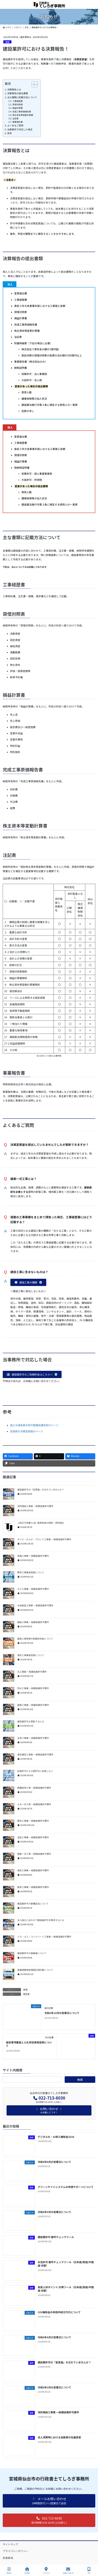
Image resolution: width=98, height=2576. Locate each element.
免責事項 (8, 2558)
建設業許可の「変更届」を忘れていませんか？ (40, 1489)
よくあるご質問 (15, 125)
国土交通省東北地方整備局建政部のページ (34, 1425)
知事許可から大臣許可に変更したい (35, 1771)
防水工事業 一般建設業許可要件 (33, 1688)
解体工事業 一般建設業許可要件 (33, 1820)
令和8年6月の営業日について (54, 2162)
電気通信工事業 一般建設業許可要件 (35, 1754)
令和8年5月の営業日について (54, 2212)
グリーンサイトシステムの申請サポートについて (65, 2187)
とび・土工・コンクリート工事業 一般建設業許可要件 (44, 1936)
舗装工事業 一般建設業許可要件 (33, 1622)
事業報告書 (17, 121)
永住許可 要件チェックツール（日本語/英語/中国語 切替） (66, 2263)
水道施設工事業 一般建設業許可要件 (35, 1605)
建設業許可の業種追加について (32, 1903)
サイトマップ (10, 2544)
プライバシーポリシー (15, 2551)
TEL (89, 2570)
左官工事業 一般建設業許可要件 (33, 1738)
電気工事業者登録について (30, 1655)
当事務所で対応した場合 (19, 129)
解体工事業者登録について (30, 1572)
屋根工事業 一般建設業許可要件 (33, 1705)
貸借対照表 (17, 104)
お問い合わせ (68, 2570)
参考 (9, 133)
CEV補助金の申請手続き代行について (59, 2312)
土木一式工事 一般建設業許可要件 (34, 1804)
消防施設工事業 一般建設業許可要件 (35, 1506)
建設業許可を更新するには (30, 1721)
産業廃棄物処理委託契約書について (35, 1969)
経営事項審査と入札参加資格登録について (29, 2044)
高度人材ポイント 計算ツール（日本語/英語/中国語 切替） (66, 2289)
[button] (28, 1282)
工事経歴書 (17, 101)
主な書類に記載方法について (22, 97)
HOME (27, 2570)
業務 (7, 41)
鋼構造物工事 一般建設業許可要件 (34, 1787)
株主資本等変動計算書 (22, 114)
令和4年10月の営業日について (61, 2013)
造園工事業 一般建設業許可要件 (33, 1555)
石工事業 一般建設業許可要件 (32, 1671)
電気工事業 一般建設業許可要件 (33, 1870)
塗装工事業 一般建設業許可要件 (33, 1837)
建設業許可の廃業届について (31, 1953)
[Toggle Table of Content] (33, 84)
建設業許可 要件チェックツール (56, 2237)
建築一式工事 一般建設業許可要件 (34, 1853)
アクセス (46, 2570)
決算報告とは (14, 89)
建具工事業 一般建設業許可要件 (33, 1887)
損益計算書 (17, 107)
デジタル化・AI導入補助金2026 (56, 2137)
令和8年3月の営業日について (54, 2387)
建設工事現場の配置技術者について (35, 1638)
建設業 (26, 1993)
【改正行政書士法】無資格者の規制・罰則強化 (40, 1522)
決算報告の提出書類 (17, 93)
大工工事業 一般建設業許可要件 (33, 1589)
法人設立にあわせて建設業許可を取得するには (40, 1920)
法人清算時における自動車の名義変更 (59, 2437)
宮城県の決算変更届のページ (26, 1431)
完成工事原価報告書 (21, 111)
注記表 (15, 118)
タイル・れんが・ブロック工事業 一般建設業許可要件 (44, 1539)
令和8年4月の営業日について (54, 2337)
